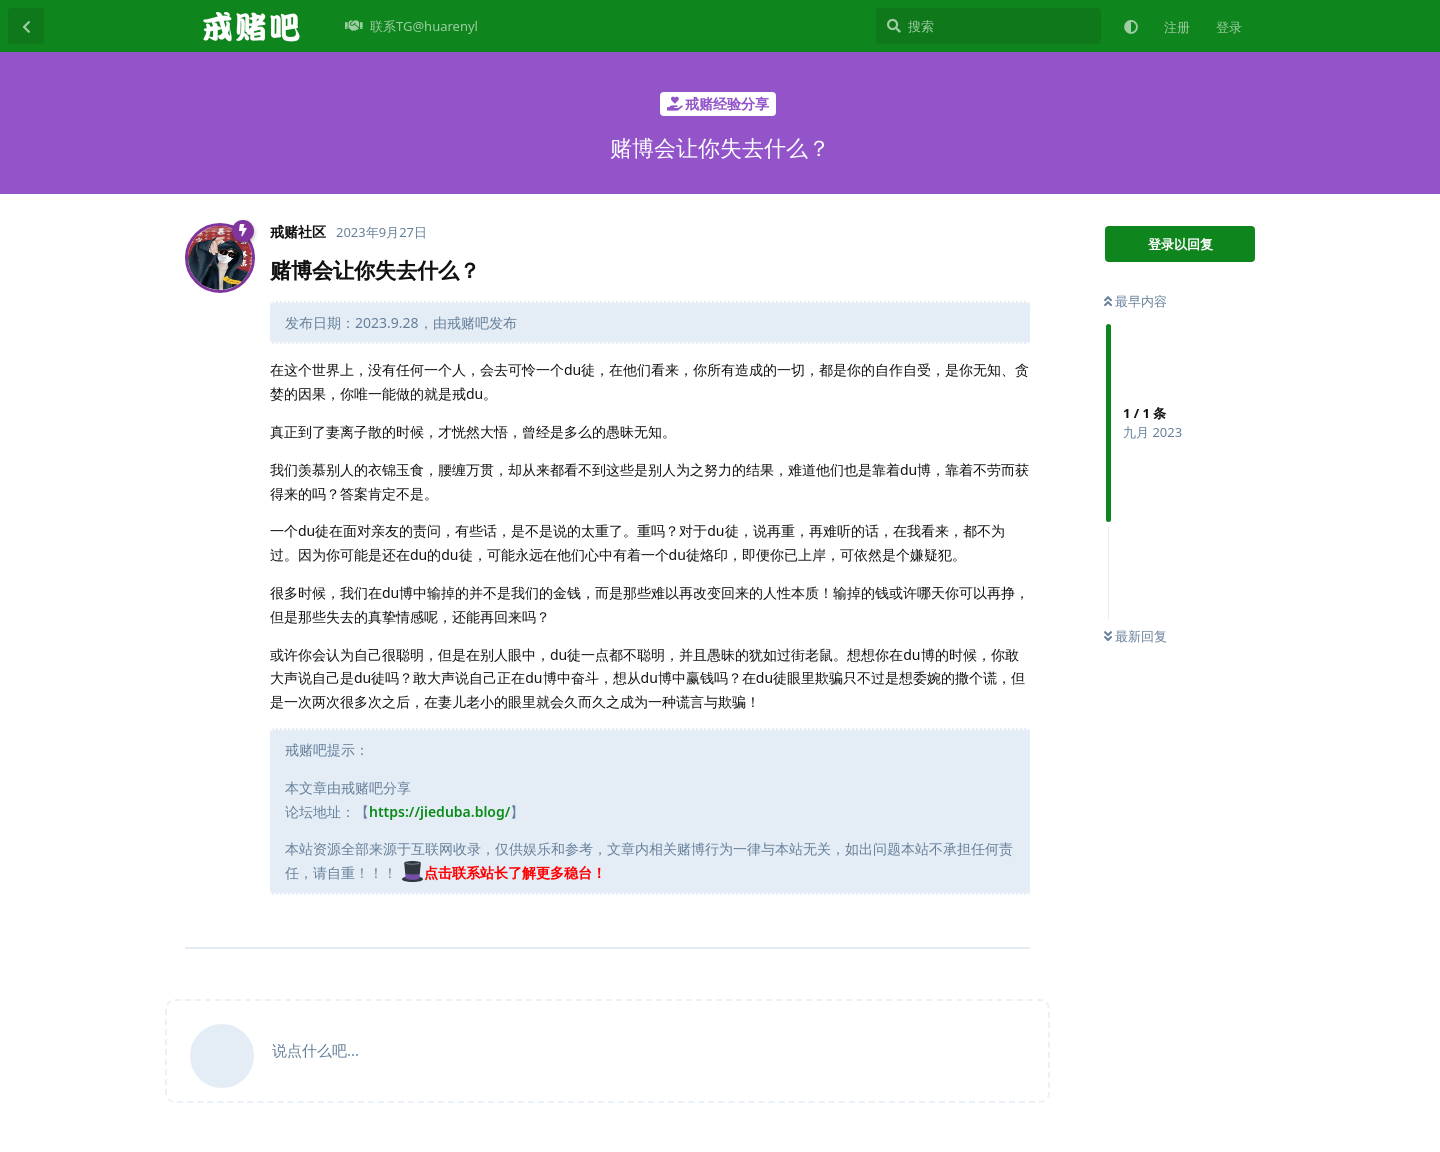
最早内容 (1135, 301)
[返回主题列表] (26, 26)
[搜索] (988, 26)
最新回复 (1135, 636)
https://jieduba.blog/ (439, 811)
